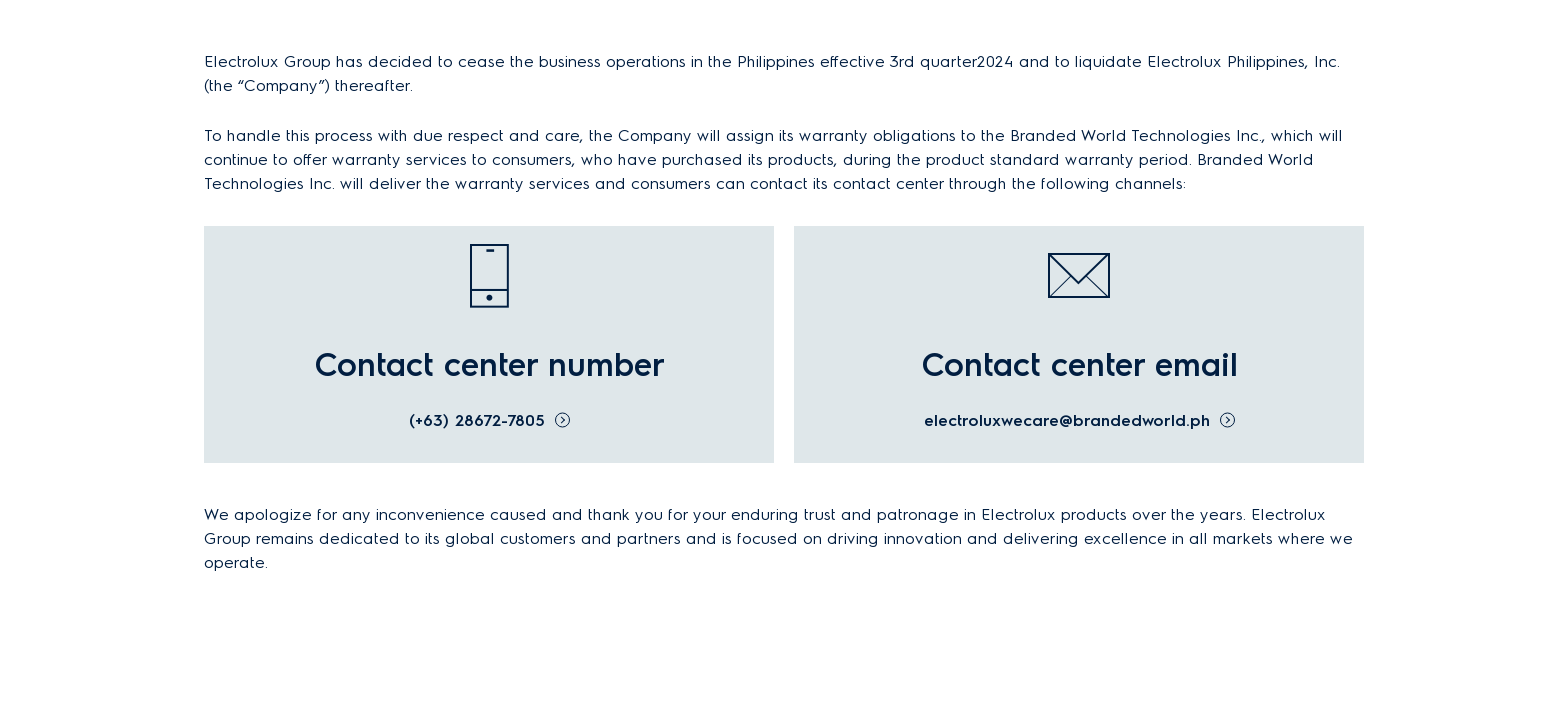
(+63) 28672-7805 (477, 420)
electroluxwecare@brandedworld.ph (1067, 420)
